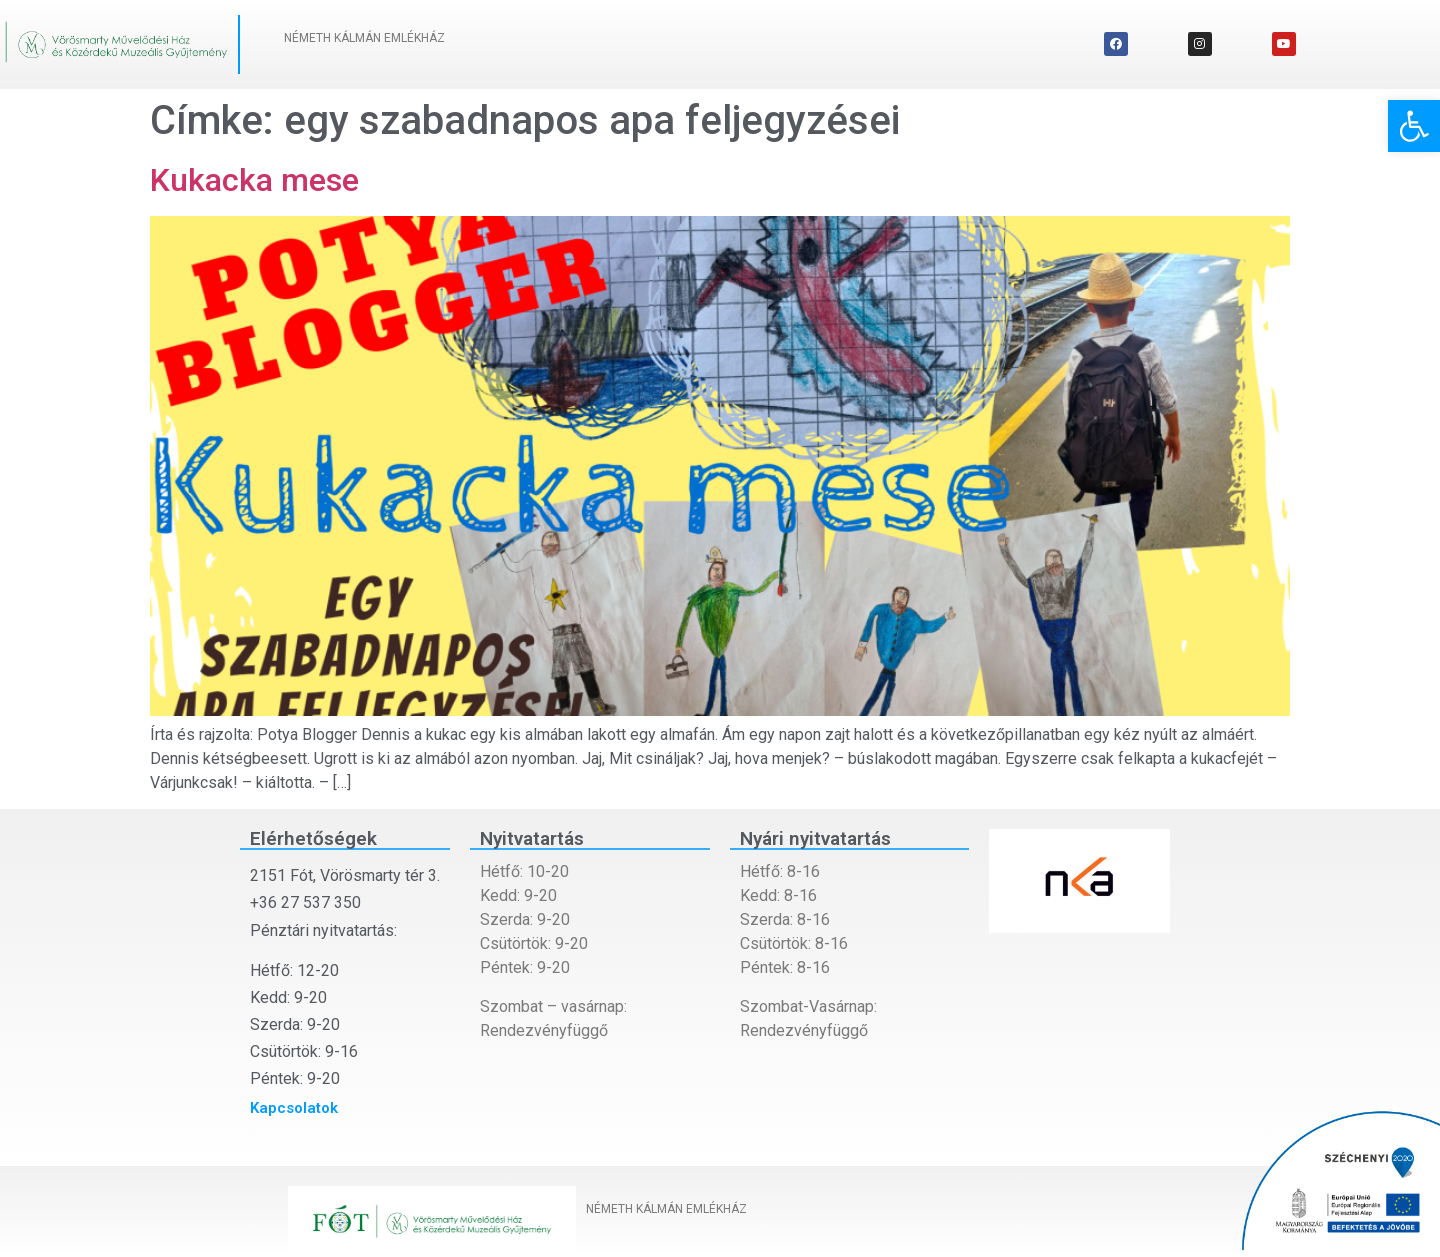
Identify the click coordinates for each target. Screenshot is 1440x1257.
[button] (1414, 126)
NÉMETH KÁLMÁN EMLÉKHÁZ (364, 38)
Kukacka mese (254, 180)
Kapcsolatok (294, 1108)
